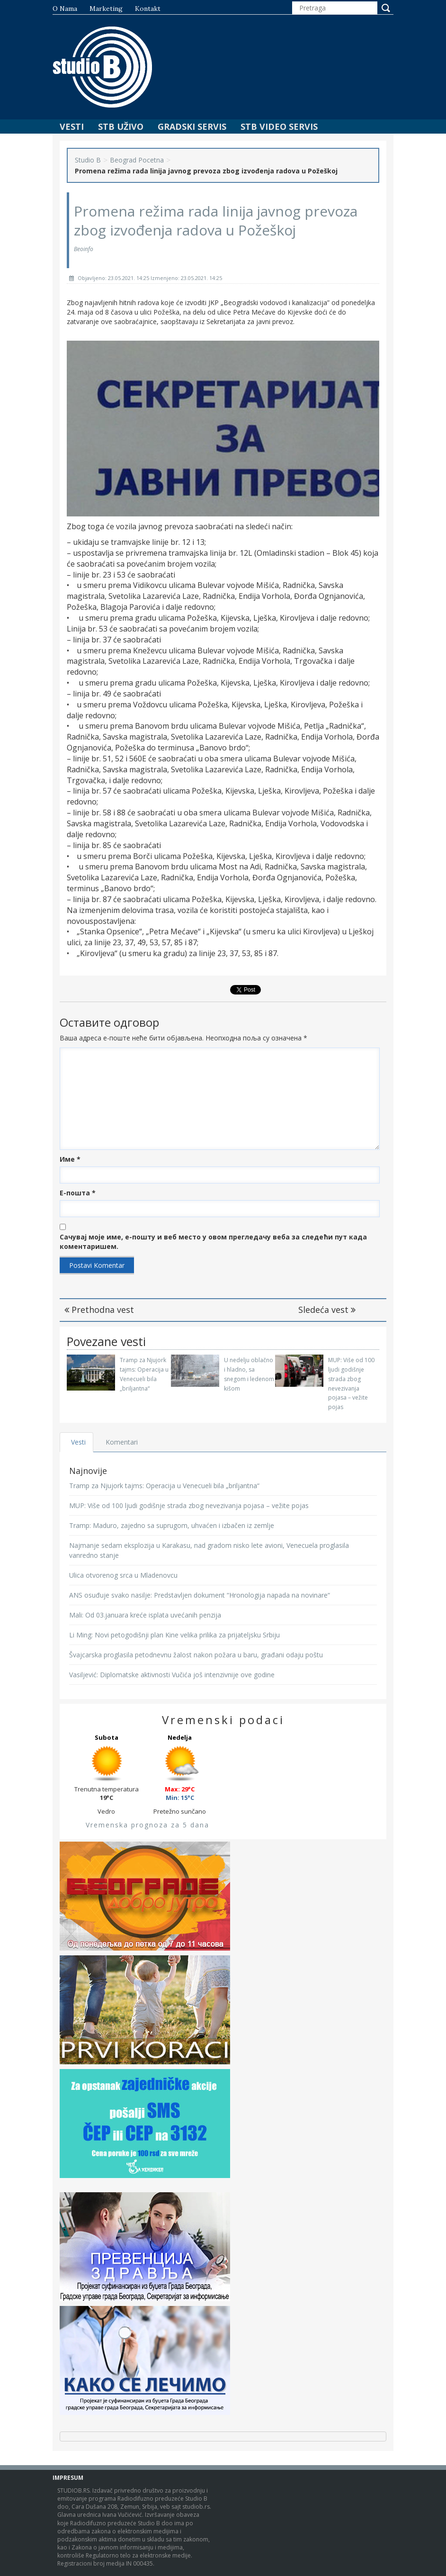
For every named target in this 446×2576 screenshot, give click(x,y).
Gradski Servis (192, 126)
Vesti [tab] (78, 1441)
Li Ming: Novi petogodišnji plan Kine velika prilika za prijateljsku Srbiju (174, 1634)
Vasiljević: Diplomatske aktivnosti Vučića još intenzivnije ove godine (172, 1674)
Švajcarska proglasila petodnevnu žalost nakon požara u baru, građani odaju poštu (196, 1654)
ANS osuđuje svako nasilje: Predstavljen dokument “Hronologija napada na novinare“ (199, 1595)
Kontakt (148, 8)
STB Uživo (120, 126)
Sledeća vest (327, 1309)
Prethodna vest (99, 1309)
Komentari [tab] (122, 1441)
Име (70, 1159)
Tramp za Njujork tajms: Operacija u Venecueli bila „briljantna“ (164, 1485)
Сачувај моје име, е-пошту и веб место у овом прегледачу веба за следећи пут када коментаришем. (213, 1241)
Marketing (106, 8)
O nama (65, 8)
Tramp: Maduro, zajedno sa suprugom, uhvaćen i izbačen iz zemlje (171, 1525)
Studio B (88, 159)
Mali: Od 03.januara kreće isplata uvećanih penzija (145, 1614)
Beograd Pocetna (137, 159)
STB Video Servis (279, 126)
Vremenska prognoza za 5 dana (147, 1824)
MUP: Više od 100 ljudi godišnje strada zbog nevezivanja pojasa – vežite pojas (189, 1505)
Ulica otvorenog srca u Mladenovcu (123, 1575)
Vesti (72, 126)
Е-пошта (78, 1192)
